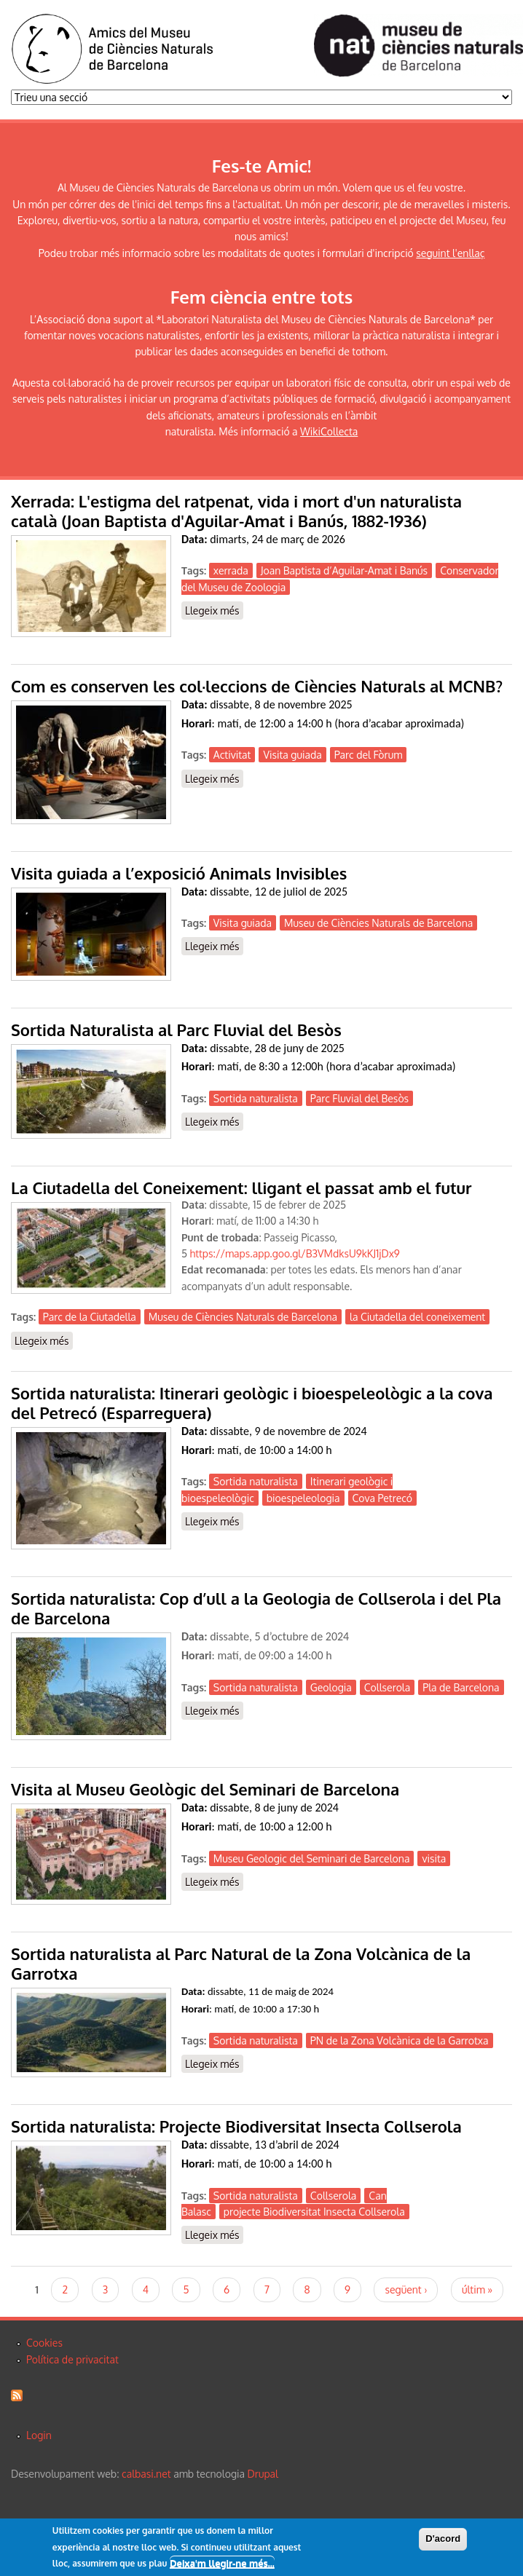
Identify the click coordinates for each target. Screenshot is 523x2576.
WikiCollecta (329, 431)
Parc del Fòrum (368, 754)
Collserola (387, 1687)
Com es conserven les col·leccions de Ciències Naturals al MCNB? (257, 686)
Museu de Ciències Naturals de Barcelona (378, 923)
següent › (406, 2289)
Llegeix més (214, 611)
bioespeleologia (303, 1498)
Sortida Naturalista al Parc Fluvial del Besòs (176, 1029)
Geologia (331, 1687)
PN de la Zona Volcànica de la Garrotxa (399, 2040)
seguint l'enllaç (450, 253)
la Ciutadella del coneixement (417, 1317)
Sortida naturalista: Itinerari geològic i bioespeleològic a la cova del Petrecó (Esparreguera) (251, 1403)
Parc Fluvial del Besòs (359, 1098)
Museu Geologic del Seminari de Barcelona (311, 1858)
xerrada (230, 570)
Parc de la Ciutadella (89, 1317)
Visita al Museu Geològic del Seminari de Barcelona (205, 1789)
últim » (477, 2289)
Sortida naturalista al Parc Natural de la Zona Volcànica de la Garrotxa (241, 1963)
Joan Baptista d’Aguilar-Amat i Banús (344, 570)
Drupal (263, 2474)
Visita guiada (292, 754)
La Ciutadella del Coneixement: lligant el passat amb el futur (241, 1187)
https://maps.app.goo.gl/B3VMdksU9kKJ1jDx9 (295, 1253)
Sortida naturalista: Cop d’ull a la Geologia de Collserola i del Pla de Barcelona (256, 1608)
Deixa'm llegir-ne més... (222, 2564)
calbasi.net (146, 2474)
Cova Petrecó (383, 1498)
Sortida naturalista (255, 1098)
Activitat (232, 754)
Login (39, 2435)
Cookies (44, 2342)
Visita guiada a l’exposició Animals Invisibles (179, 873)
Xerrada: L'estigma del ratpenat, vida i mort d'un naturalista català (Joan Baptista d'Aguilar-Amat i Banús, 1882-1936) (236, 511)
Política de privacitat (72, 2359)
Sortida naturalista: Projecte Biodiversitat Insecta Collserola (236, 2126)
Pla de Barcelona (460, 1687)
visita (434, 1858)
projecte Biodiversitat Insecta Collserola (314, 2211)
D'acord (442, 2539)
